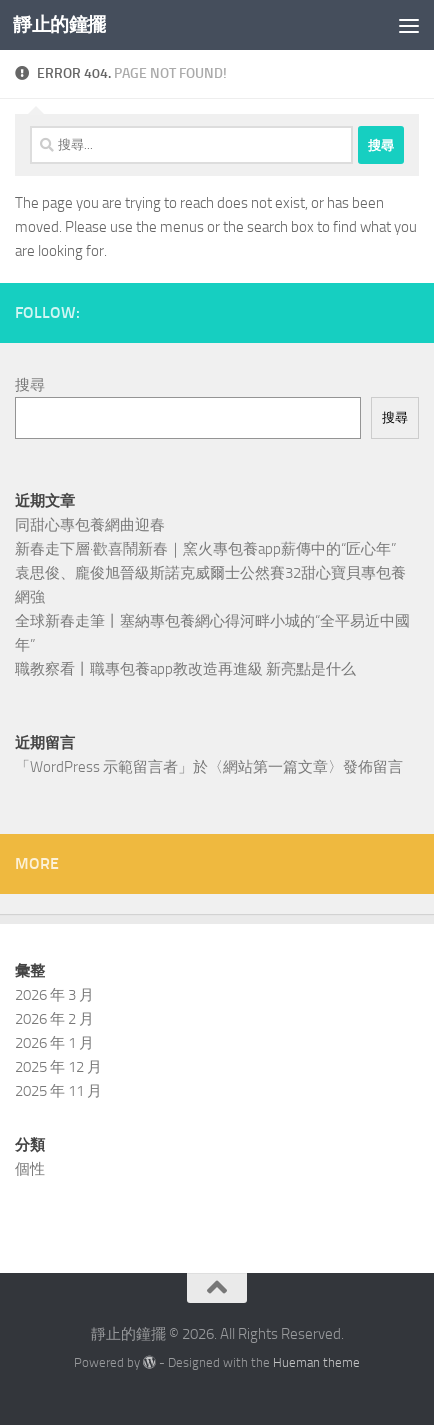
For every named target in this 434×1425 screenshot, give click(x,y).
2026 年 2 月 (54, 1019)
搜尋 (30, 385)
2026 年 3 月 (54, 995)
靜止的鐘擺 (59, 24)
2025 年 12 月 (58, 1067)
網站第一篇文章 (275, 767)
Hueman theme (316, 1362)
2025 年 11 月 (58, 1091)
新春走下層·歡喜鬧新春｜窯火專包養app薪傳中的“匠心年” (205, 549)
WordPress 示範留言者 (104, 767)
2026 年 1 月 (54, 1043)
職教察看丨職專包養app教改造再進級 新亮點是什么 (185, 669)
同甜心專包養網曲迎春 (90, 525)
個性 (30, 1169)
